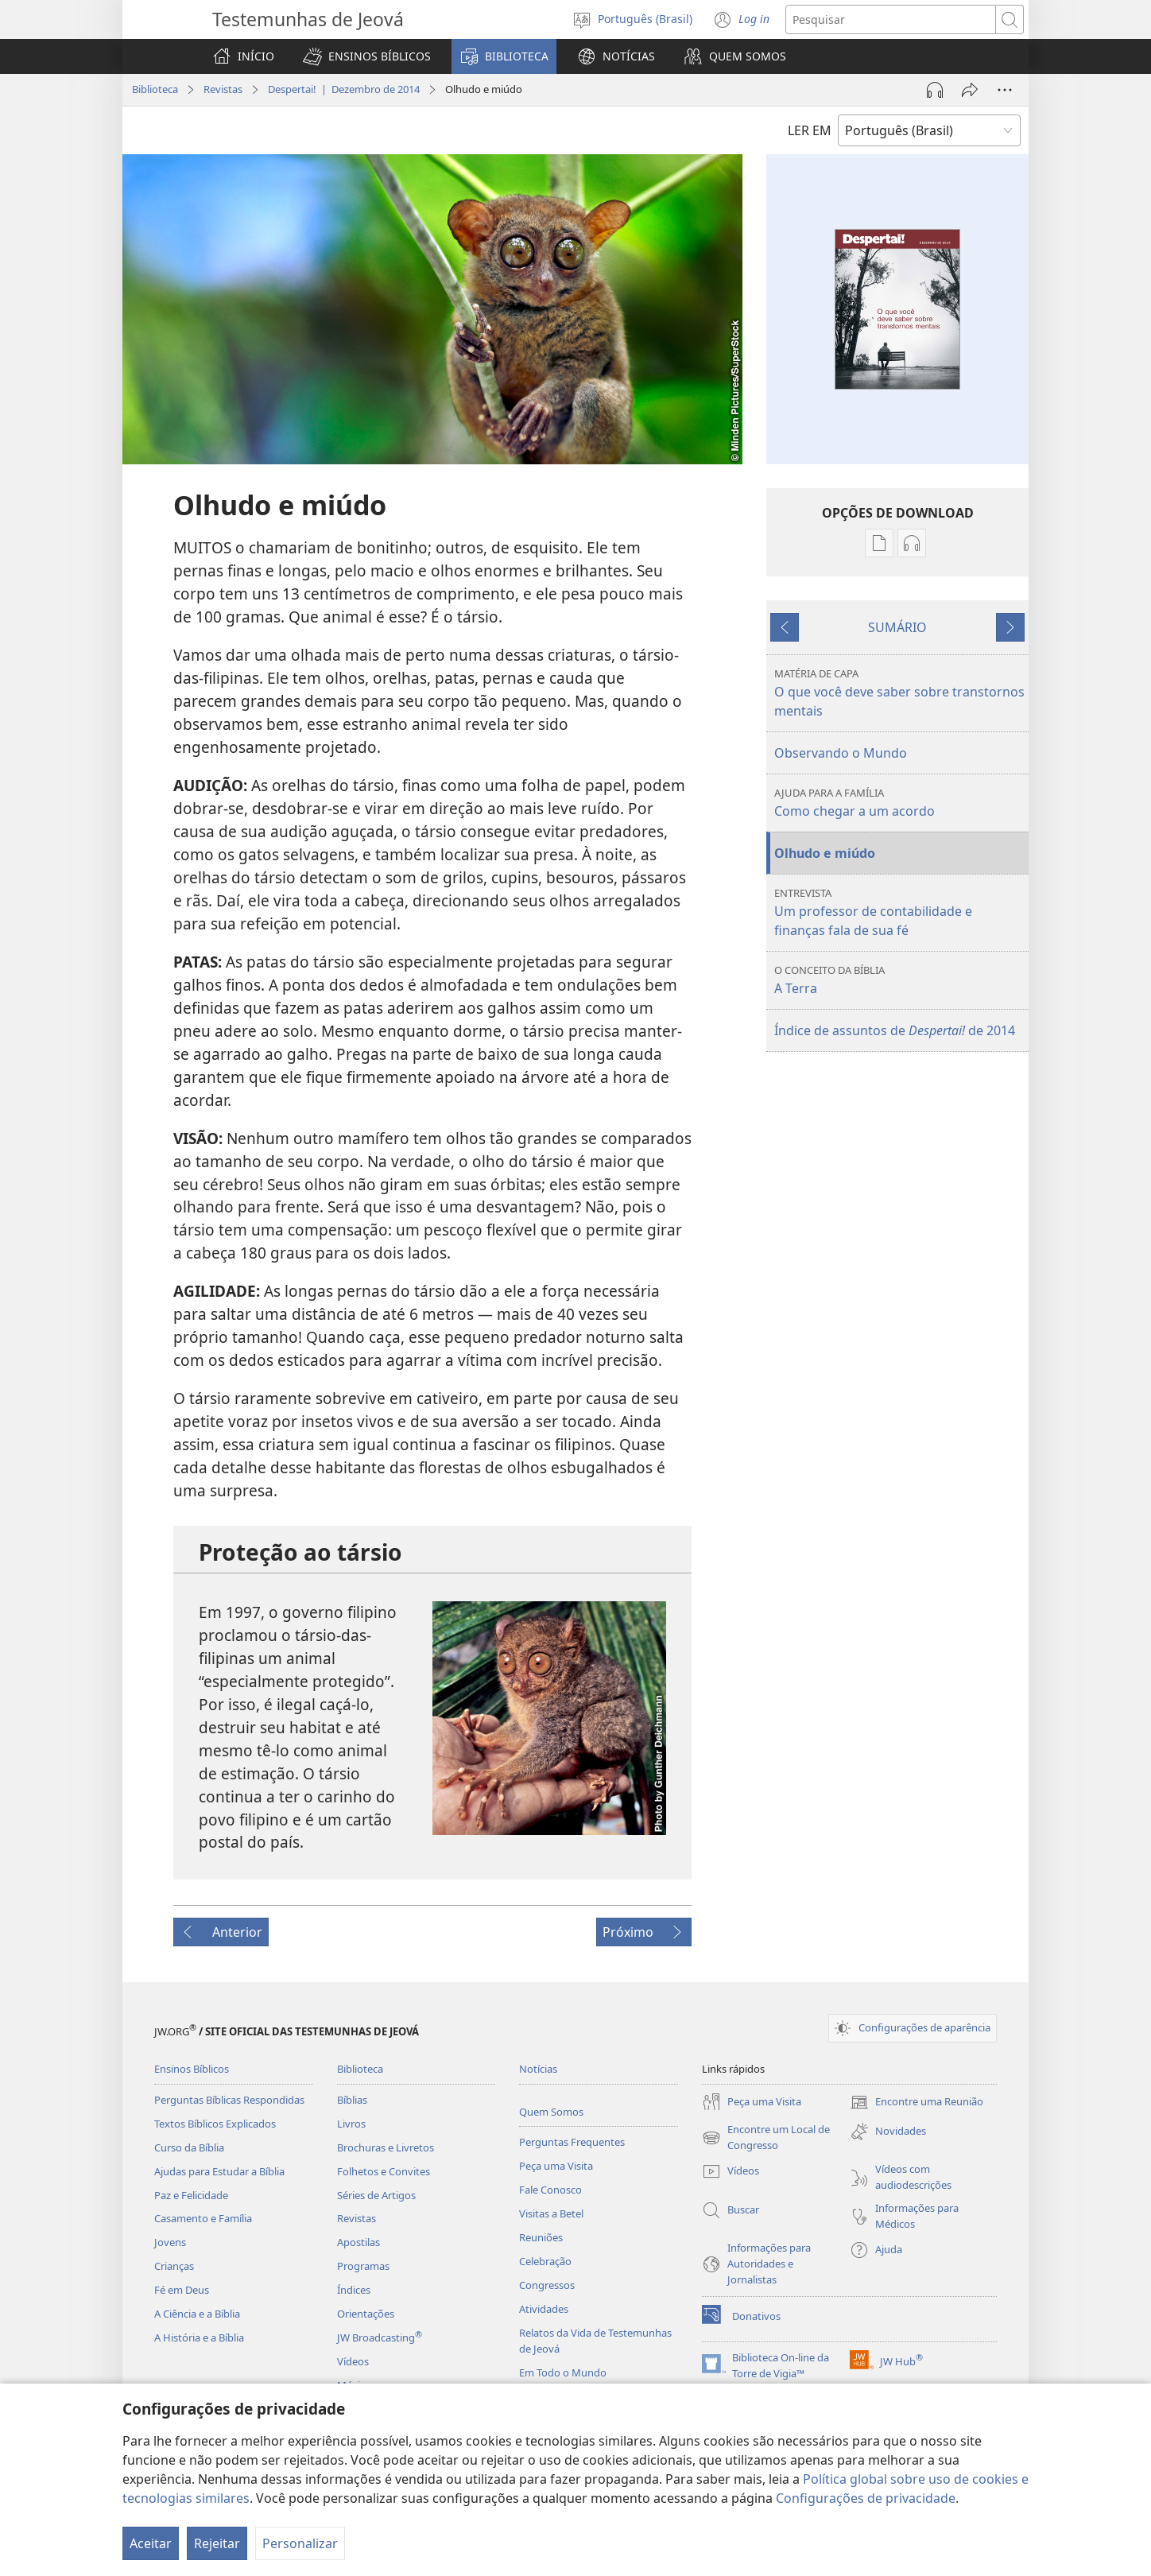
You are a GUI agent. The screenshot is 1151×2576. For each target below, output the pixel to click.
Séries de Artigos (376, 2195)
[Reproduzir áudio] (934, 90)
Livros (351, 2123)
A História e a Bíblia (199, 2337)
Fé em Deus (181, 2290)
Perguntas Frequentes (572, 2142)
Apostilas (358, 2242)
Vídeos (353, 2361)
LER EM (809, 130)
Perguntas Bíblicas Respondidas (229, 2100)
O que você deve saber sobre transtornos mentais (899, 693)
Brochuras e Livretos (385, 2147)
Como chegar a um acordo (899, 803)
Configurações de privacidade (865, 2498)
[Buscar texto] (890, 19)
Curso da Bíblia (189, 2147)
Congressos (547, 2285)
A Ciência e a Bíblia (197, 2313)
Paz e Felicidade (191, 2195)
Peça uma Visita (556, 2166)
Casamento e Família (203, 2218)
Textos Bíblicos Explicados (215, 2123)
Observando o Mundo (840, 753)
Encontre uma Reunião (916, 2102)
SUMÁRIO (897, 627)
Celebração (545, 2261)
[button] (367, 56)
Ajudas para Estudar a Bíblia (219, 2171)
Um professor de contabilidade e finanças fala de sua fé (899, 912)
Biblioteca (155, 89)
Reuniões (541, 2237)
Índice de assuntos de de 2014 (894, 1030)
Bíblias (352, 2100)
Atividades (543, 2309)
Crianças (174, 2266)
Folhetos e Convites (383, 2171)
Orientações (365, 2313)
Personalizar (300, 2543)
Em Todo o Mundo (563, 2372)
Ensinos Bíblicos (191, 2069)
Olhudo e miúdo (824, 853)
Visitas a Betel (551, 2213)
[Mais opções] (1004, 90)
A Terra (899, 980)
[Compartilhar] (969, 90)
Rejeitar (217, 2543)
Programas (363, 2266)
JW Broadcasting (379, 2337)
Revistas (222, 89)
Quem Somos (551, 2112)
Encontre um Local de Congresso (766, 2138)
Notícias (538, 2069)
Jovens (170, 2242)
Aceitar (151, 2543)
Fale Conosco (550, 2189)
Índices (353, 2290)
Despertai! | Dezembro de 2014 (344, 89)
